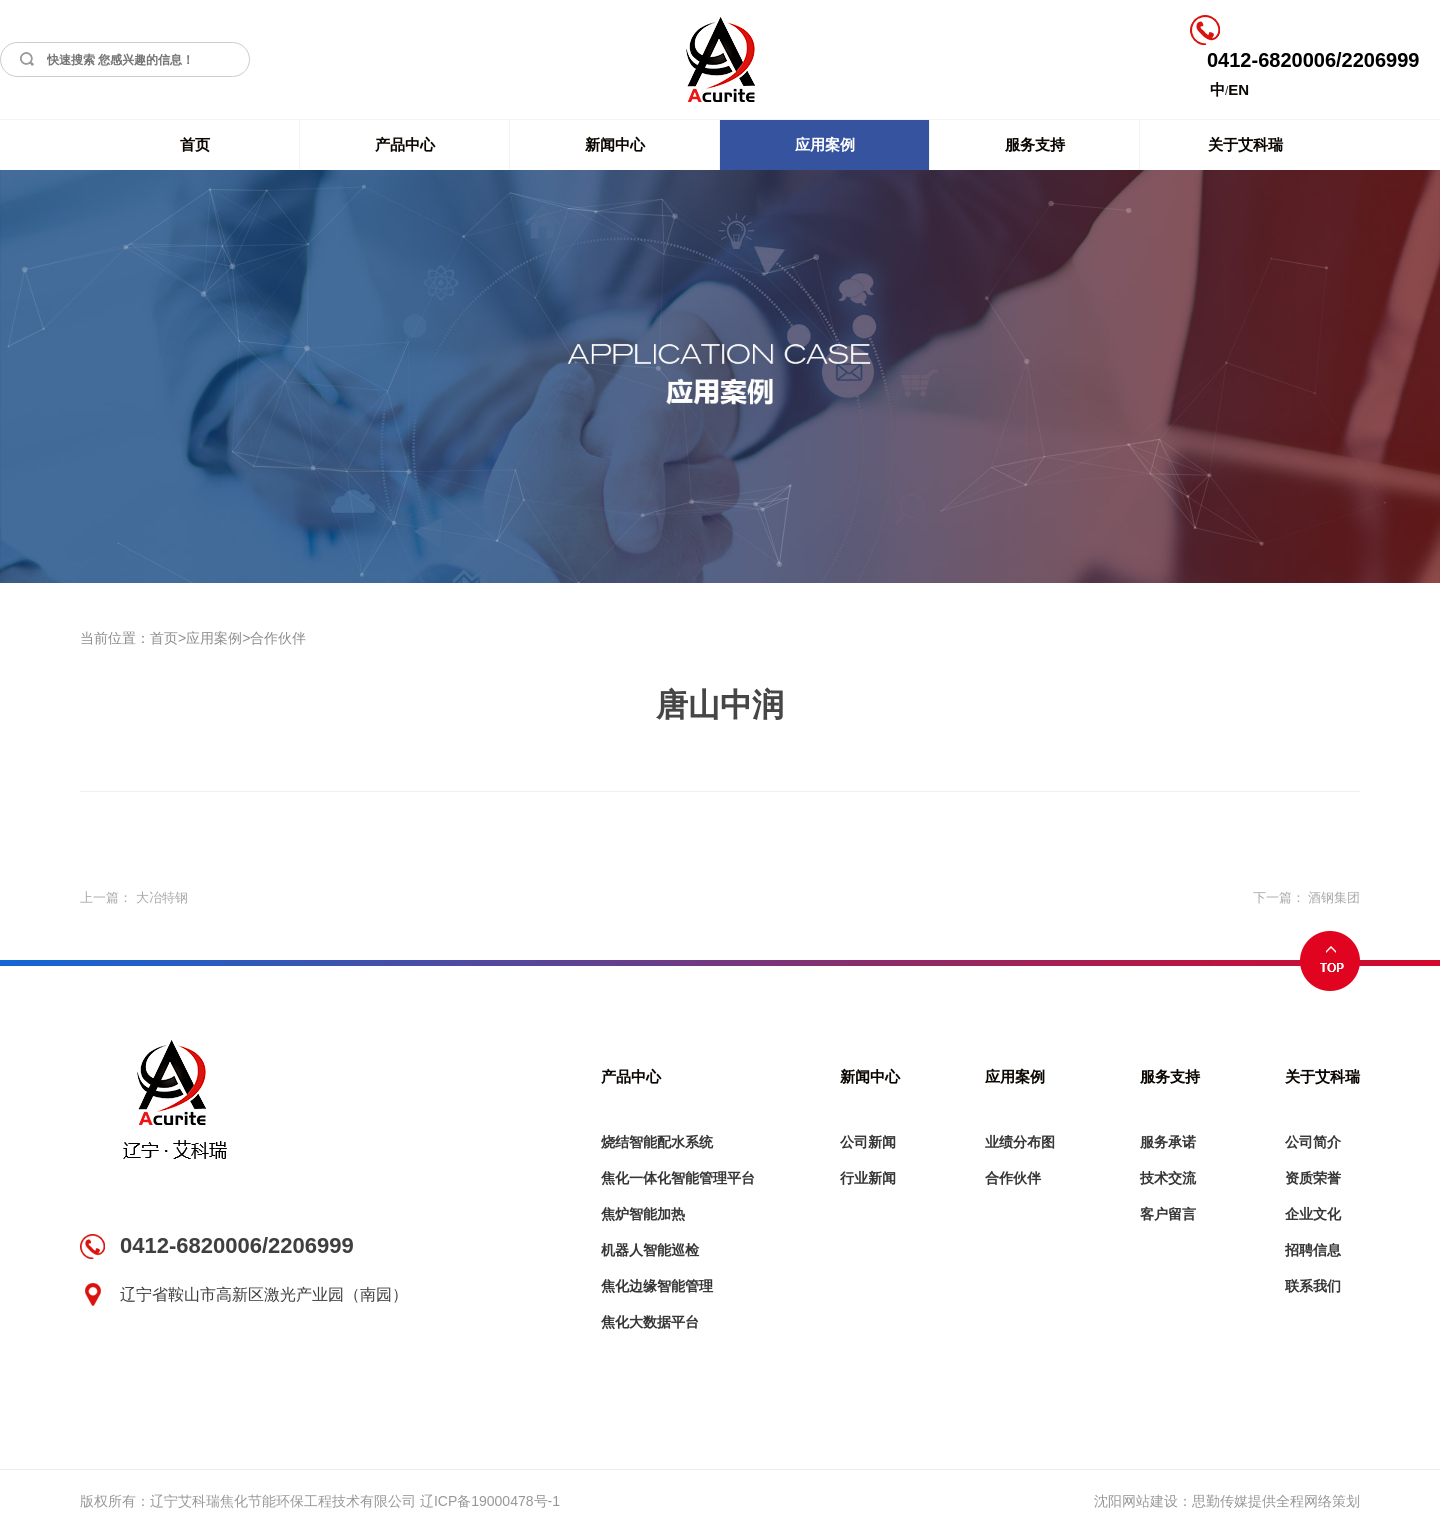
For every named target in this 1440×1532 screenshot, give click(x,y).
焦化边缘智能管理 (657, 1286)
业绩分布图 (1020, 1142)
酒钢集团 (1334, 898)
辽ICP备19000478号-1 (490, 1501)
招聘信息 (1313, 1250)
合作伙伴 (278, 638)
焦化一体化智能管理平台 (678, 1178)
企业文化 (1313, 1214)
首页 (195, 144)
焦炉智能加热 (643, 1214)
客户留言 (1168, 1214)
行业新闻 (868, 1178)
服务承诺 (1168, 1142)
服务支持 (1035, 144)
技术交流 (1168, 1178)
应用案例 (825, 144)
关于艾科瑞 (1245, 144)
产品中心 (405, 144)
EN (1238, 89)
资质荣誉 (1313, 1178)
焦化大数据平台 (650, 1322)
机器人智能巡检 (650, 1250)
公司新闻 (868, 1142)
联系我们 (1313, 1286)
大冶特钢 (162, 898)
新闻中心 (615, 144)
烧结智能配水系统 (657, 1142)
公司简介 (1313, 1142)
